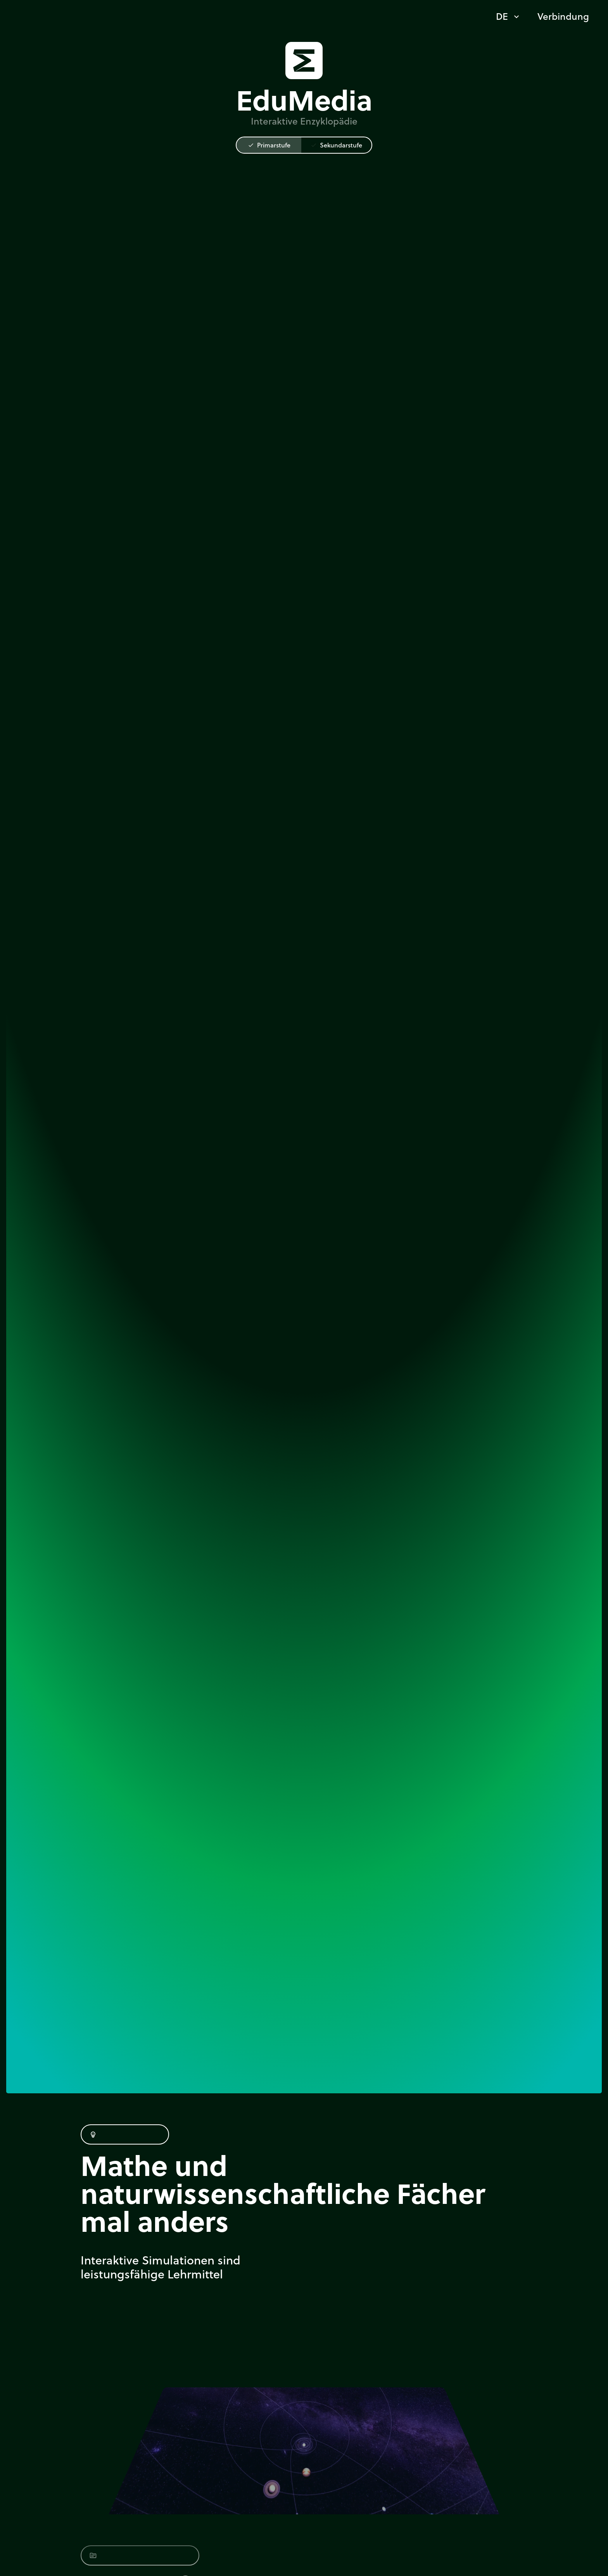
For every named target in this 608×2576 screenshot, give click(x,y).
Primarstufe (269, 144)
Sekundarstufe (336, 144)
